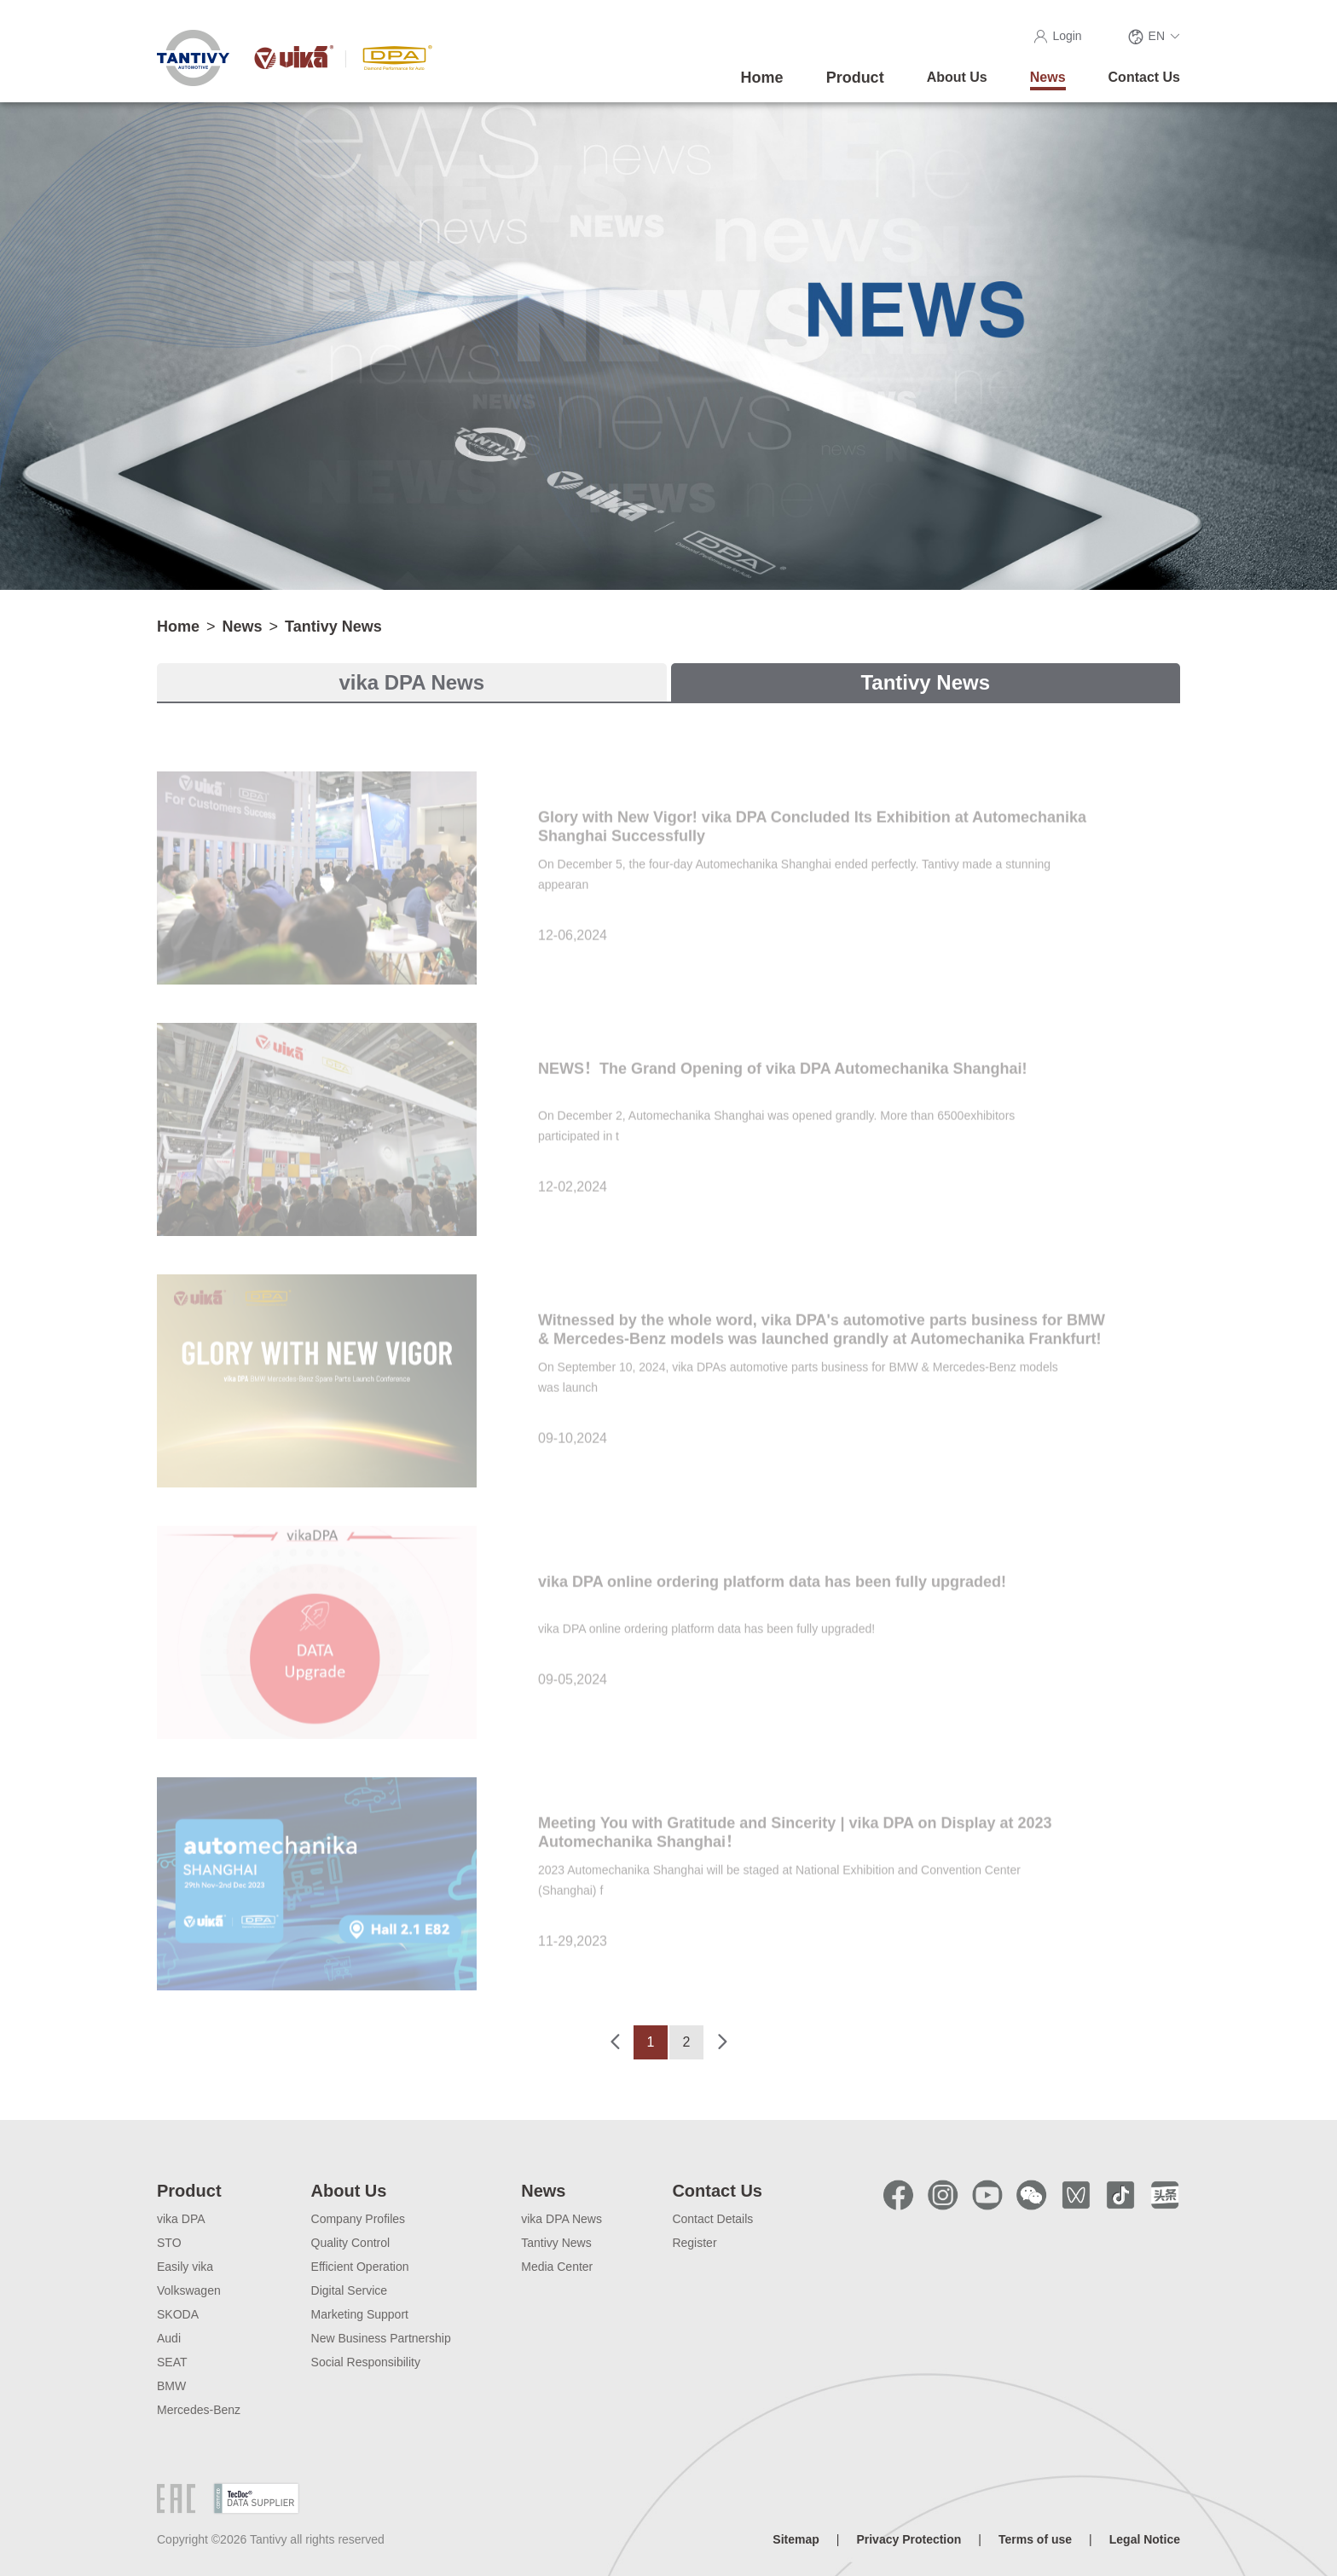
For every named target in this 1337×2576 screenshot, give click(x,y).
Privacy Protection (908, 2539)
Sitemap (796, 2539)
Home (178, 626)
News (243, 626)
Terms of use (1035, 2539)
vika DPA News (411, 682)
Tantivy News (333, 626)
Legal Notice (1144, 2539)
